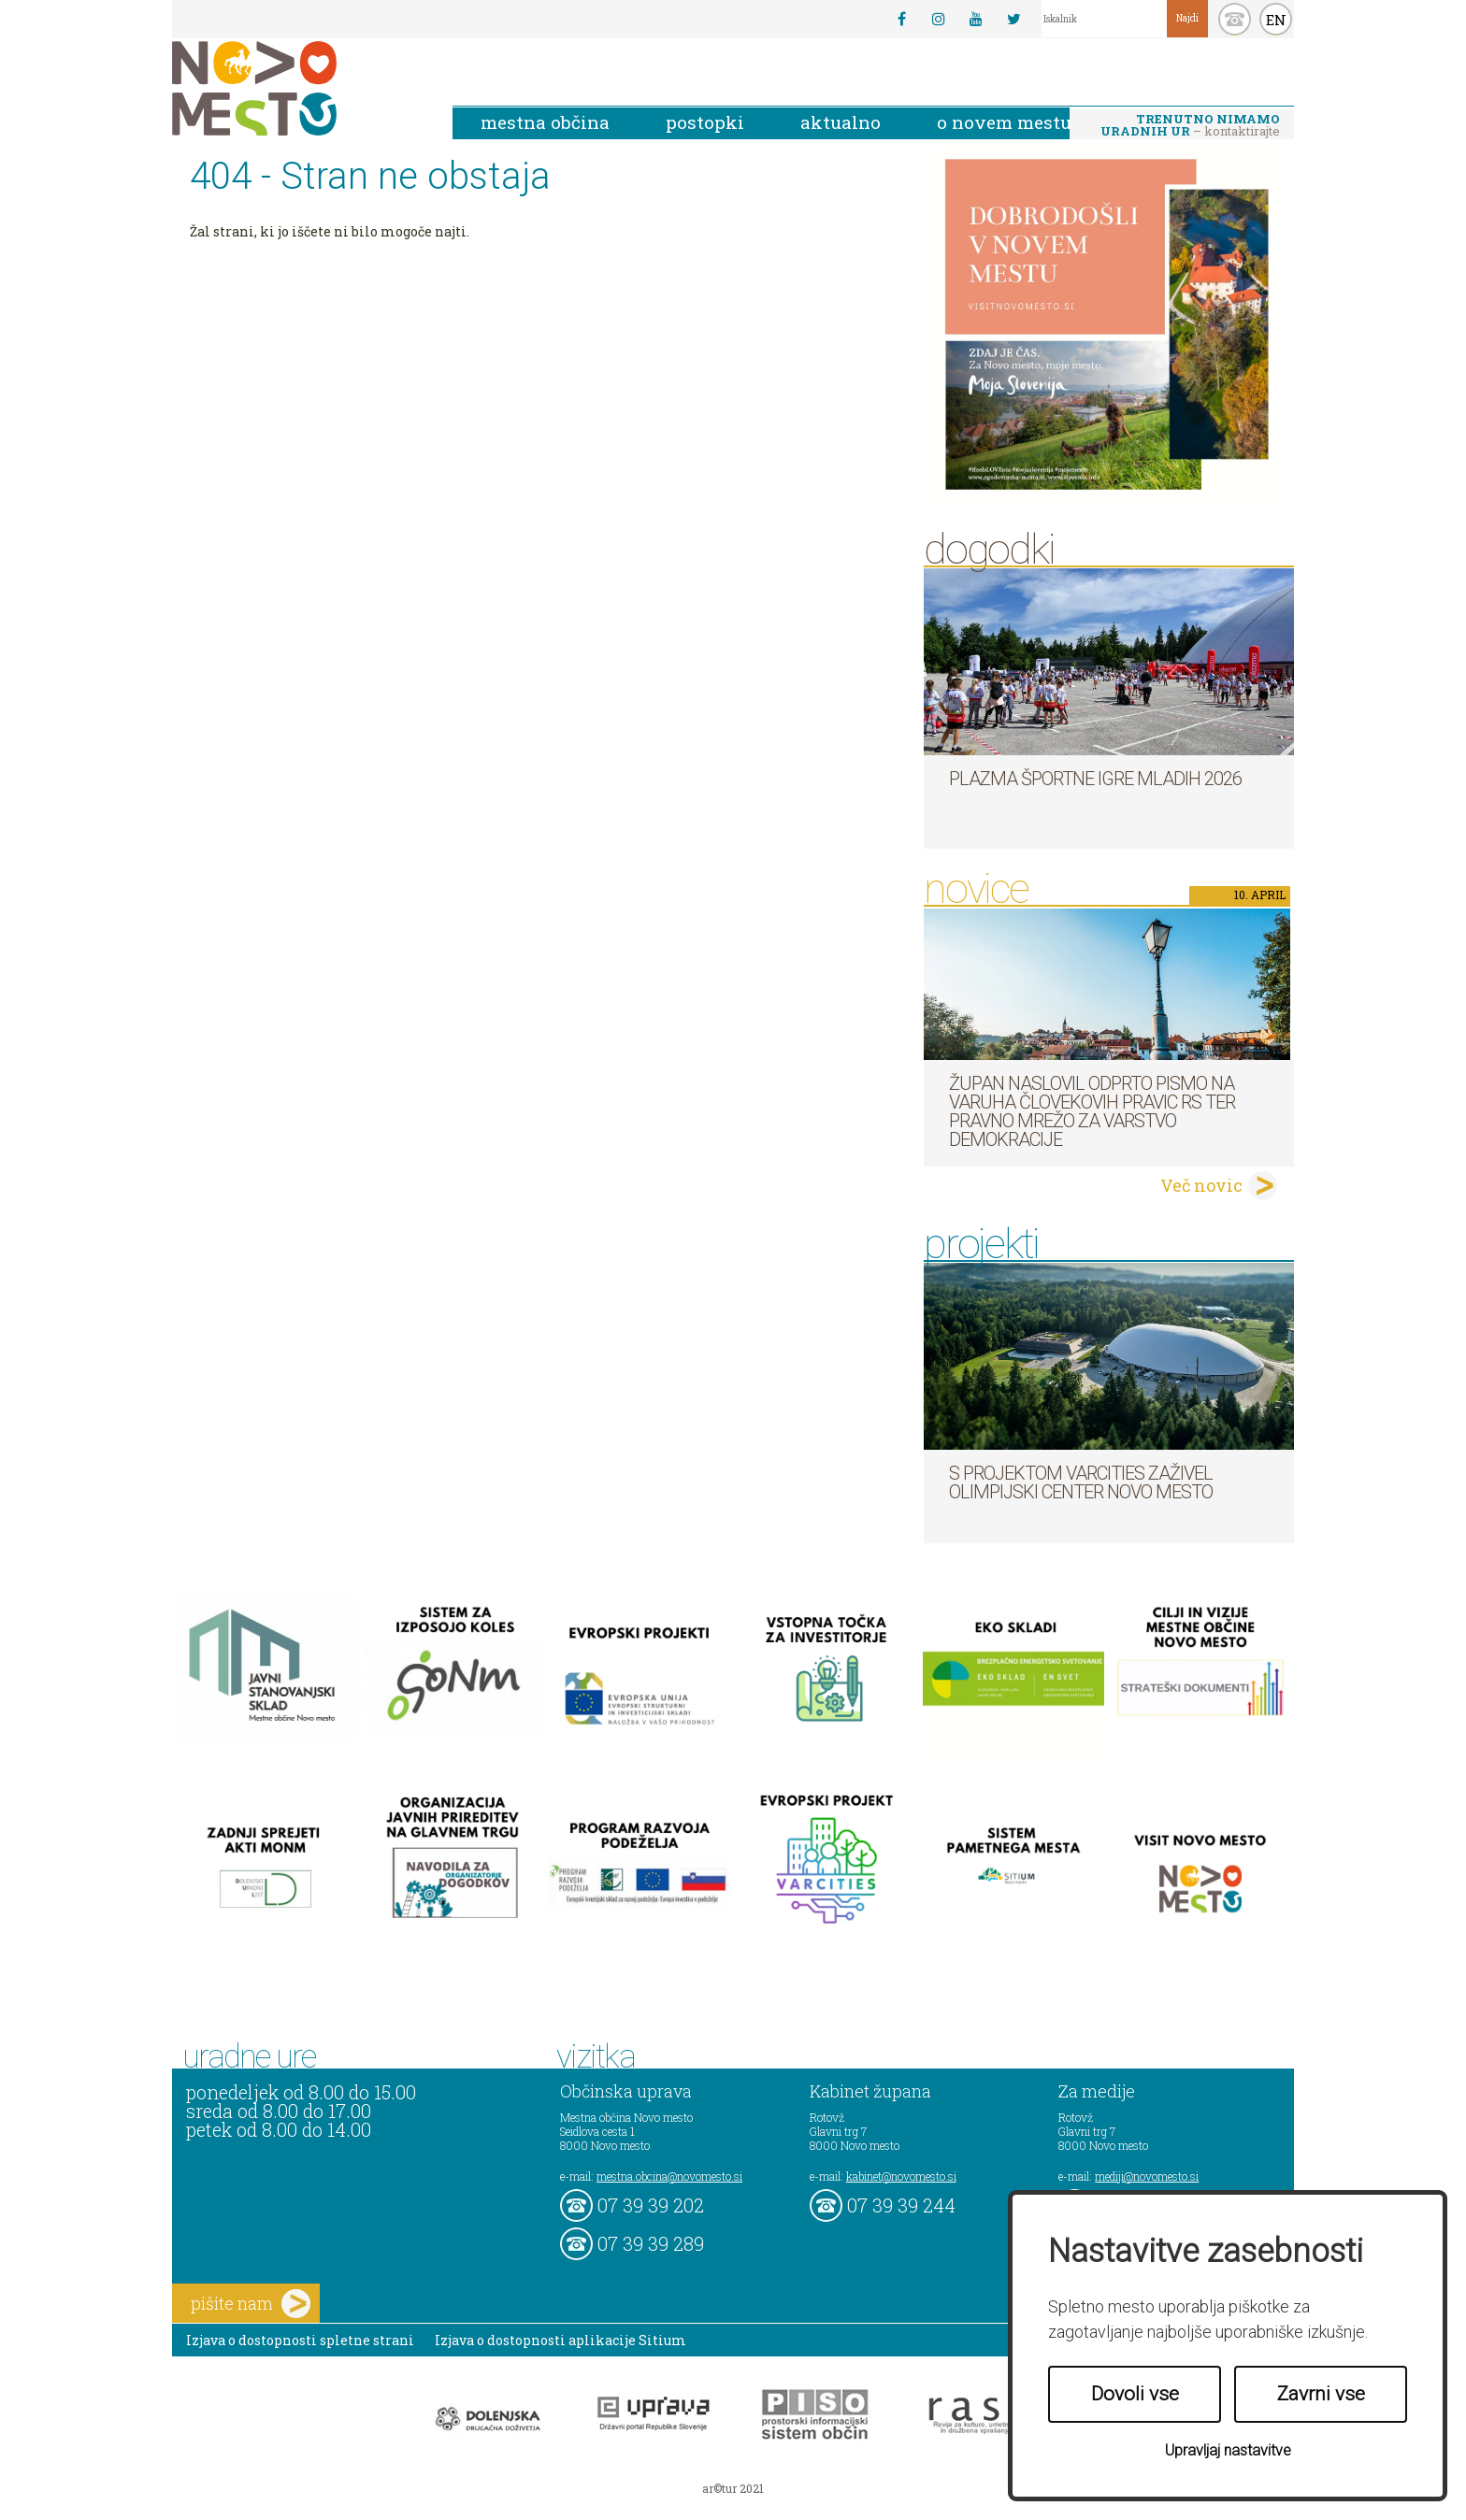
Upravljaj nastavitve (1228, 2450)
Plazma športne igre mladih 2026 (1095, 778)
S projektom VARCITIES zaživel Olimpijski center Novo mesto (1081, 1482)
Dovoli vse (1135, 2394)
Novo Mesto (298, 88)
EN (1276, 19)
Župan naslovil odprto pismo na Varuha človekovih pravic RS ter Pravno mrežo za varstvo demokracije (1092, 1111)
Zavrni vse (1321, 2394)
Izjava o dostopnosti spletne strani (300, 2340)
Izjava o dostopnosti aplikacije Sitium (560, 2340)
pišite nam (250, 2303)
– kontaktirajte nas (1190, 126)
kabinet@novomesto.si (901, 2176)
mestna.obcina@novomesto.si (669, 2176)
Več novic (1201, 1185)
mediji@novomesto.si (1147, 2176)
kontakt (1234, 19)
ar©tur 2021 (733, 2488)
